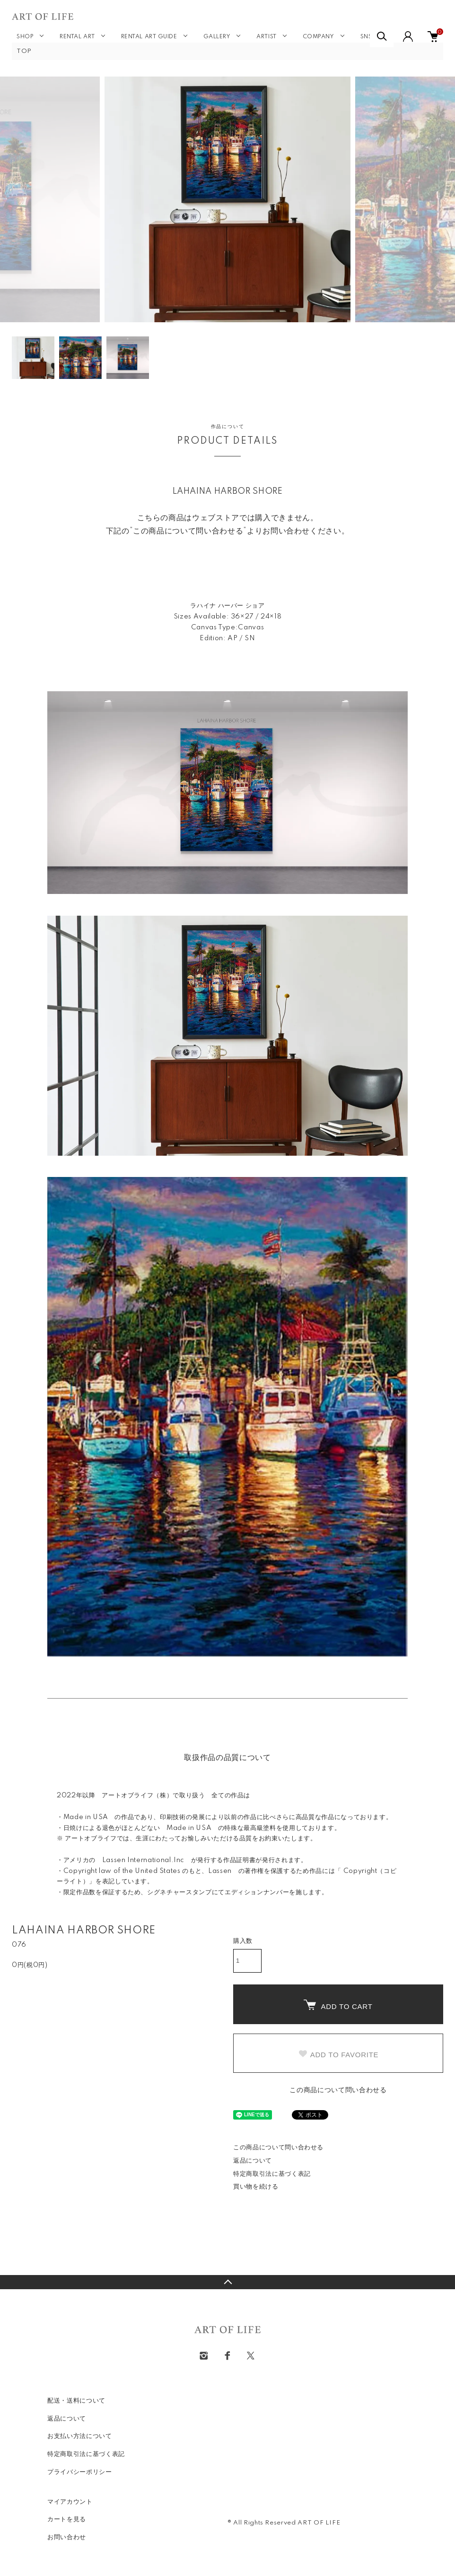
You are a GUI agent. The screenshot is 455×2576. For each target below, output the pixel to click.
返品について (252, 2160)
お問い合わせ (66, 2537)
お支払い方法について (79, 2436)
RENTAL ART (77, 37)
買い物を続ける (256, 2186)
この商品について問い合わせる (337, 2090)
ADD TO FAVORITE (338, 2054)
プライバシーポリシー (79, 2472)
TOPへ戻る (227, 2282)
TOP (24, 51)
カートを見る (66, 2519)
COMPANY (318, 37)
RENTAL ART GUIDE (149, 37)
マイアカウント (70, 2502)
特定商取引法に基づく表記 (272, 2174)
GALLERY (217, 37)
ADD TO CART (338, 2005)
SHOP (25, 37)
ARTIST (266, 37)
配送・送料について (76, 2400)
